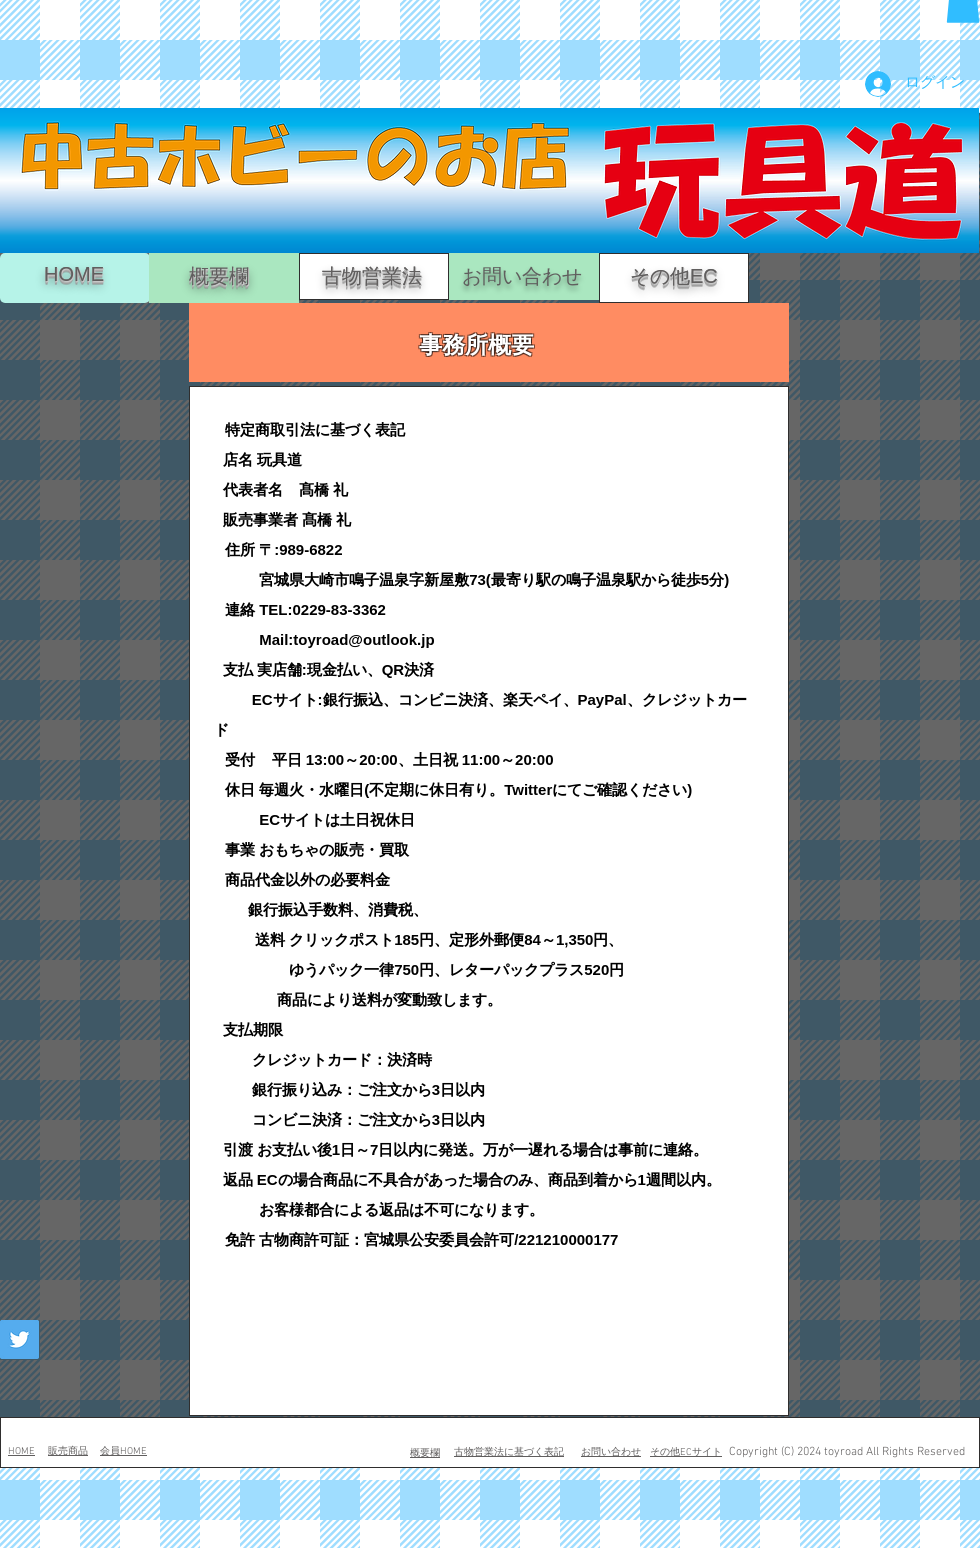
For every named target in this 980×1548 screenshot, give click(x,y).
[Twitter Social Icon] (19, 1339)
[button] (423, 1217)
